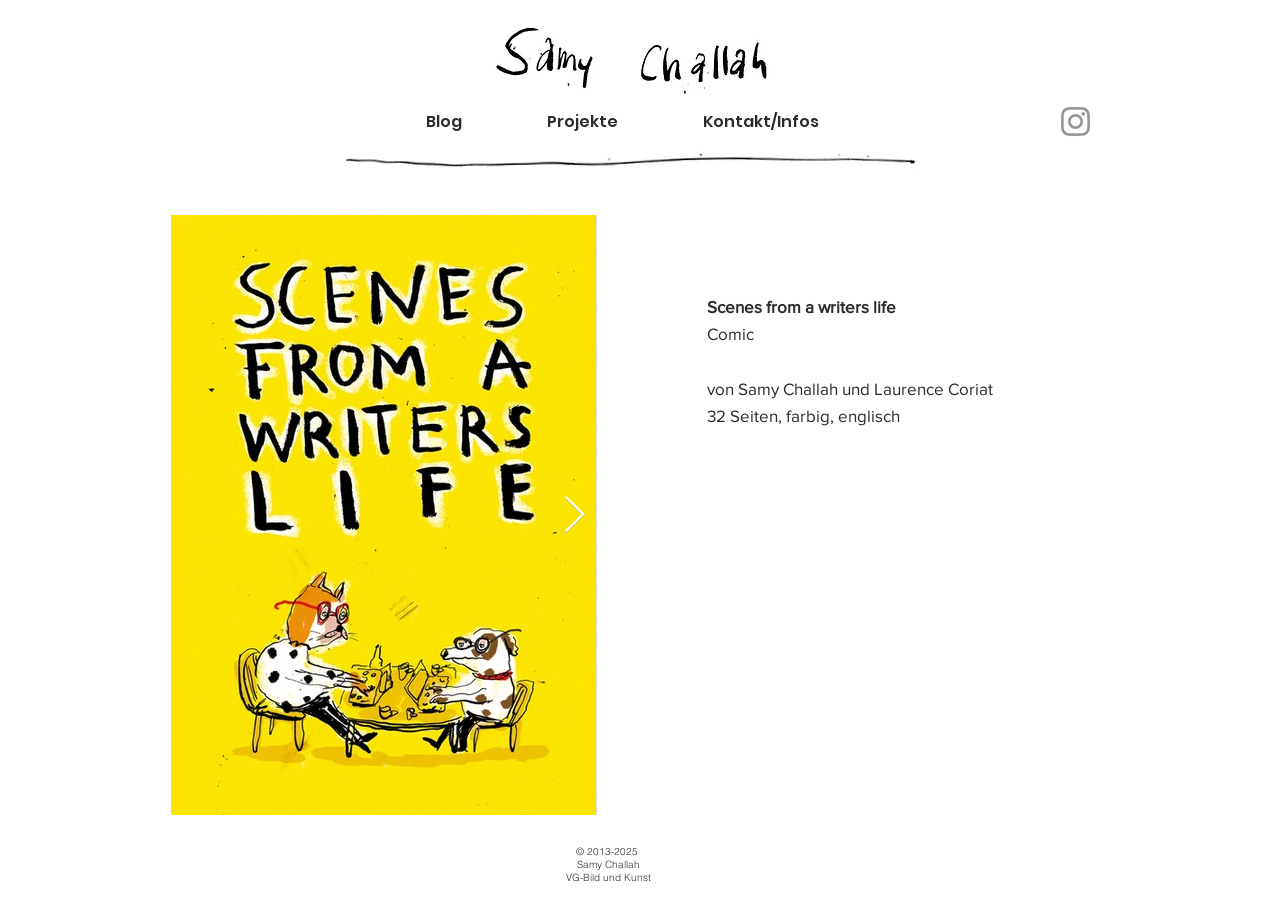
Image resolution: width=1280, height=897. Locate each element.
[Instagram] (1075, 121)
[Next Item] (574, 515)
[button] (778, 121)
